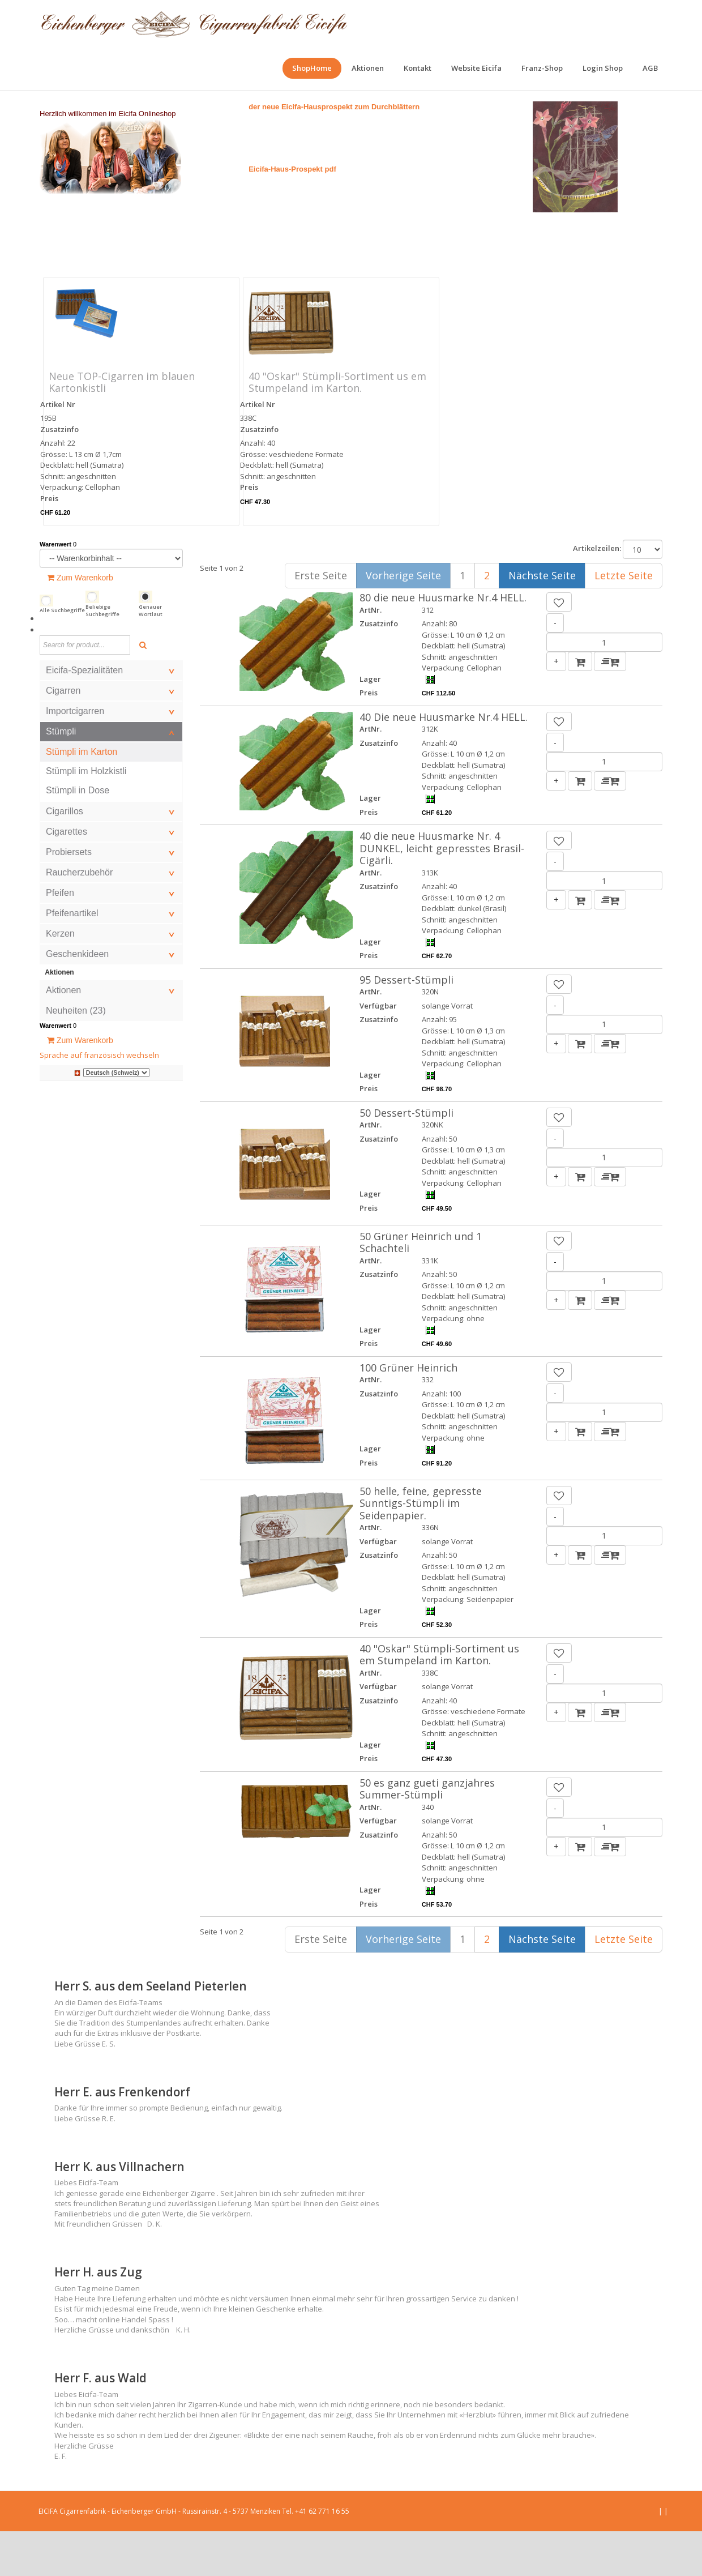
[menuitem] (311, 68)
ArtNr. (370, 655)
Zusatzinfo (59, 474)
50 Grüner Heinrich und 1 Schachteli (420, 1287)
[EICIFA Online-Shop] (194, 23)
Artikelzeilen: (597, 593)
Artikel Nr (57, 449)
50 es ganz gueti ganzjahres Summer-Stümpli (427, 1834)
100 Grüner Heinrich (408, 1412)
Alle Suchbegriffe (62, 655)
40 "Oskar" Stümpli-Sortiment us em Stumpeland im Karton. (337, 427)
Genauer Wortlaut (150, 655)
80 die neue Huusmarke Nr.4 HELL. (442, 642)
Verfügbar (378, 1050)
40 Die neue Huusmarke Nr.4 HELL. (443, 761)
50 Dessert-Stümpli (406, 1157)
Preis (49, 543)
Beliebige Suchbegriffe (102, 655)
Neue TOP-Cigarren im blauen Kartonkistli (122, 427)
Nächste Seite (542, 620)
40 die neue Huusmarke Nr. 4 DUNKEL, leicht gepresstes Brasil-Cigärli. (441, 893)
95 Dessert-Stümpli (406, 1024)
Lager (370, 724)
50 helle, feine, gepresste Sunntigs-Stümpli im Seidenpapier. (420, 1548)
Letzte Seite (623, 620)
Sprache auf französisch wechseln (99, 1100)
